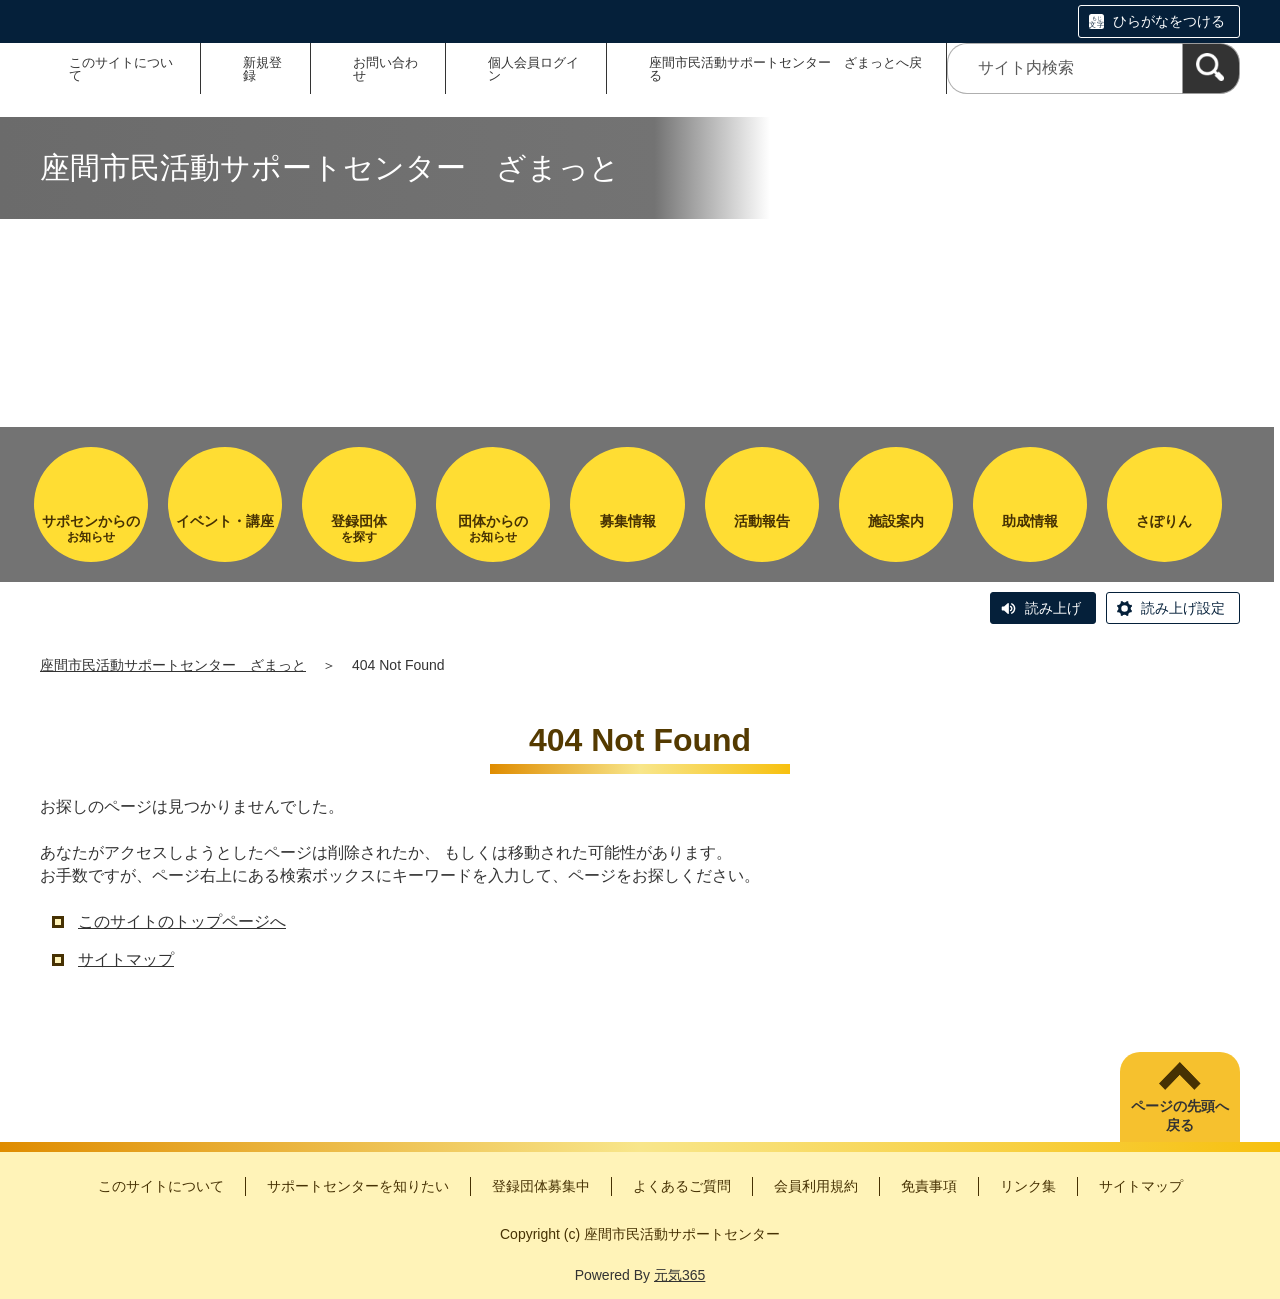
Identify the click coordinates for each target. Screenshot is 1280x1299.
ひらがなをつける (1169, 21)
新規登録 (262, 69)
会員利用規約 (816, 1186)
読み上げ (1053, 608)
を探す (359, 528)
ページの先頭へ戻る (1180, 1116)
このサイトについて (121, 69)
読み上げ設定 (1183, 608)
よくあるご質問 (682, 1186)
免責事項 (929, 1186)
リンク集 (1028, 1186)
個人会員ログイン (533, 69)
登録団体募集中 (541, 1186)
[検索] (1211, 68)
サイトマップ (126, 959)
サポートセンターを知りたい (358, 1186)
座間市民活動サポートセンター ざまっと (173, 665)
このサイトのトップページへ (182, 921)
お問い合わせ (385, 69)
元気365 (679, 1275)
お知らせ (91, 528)
